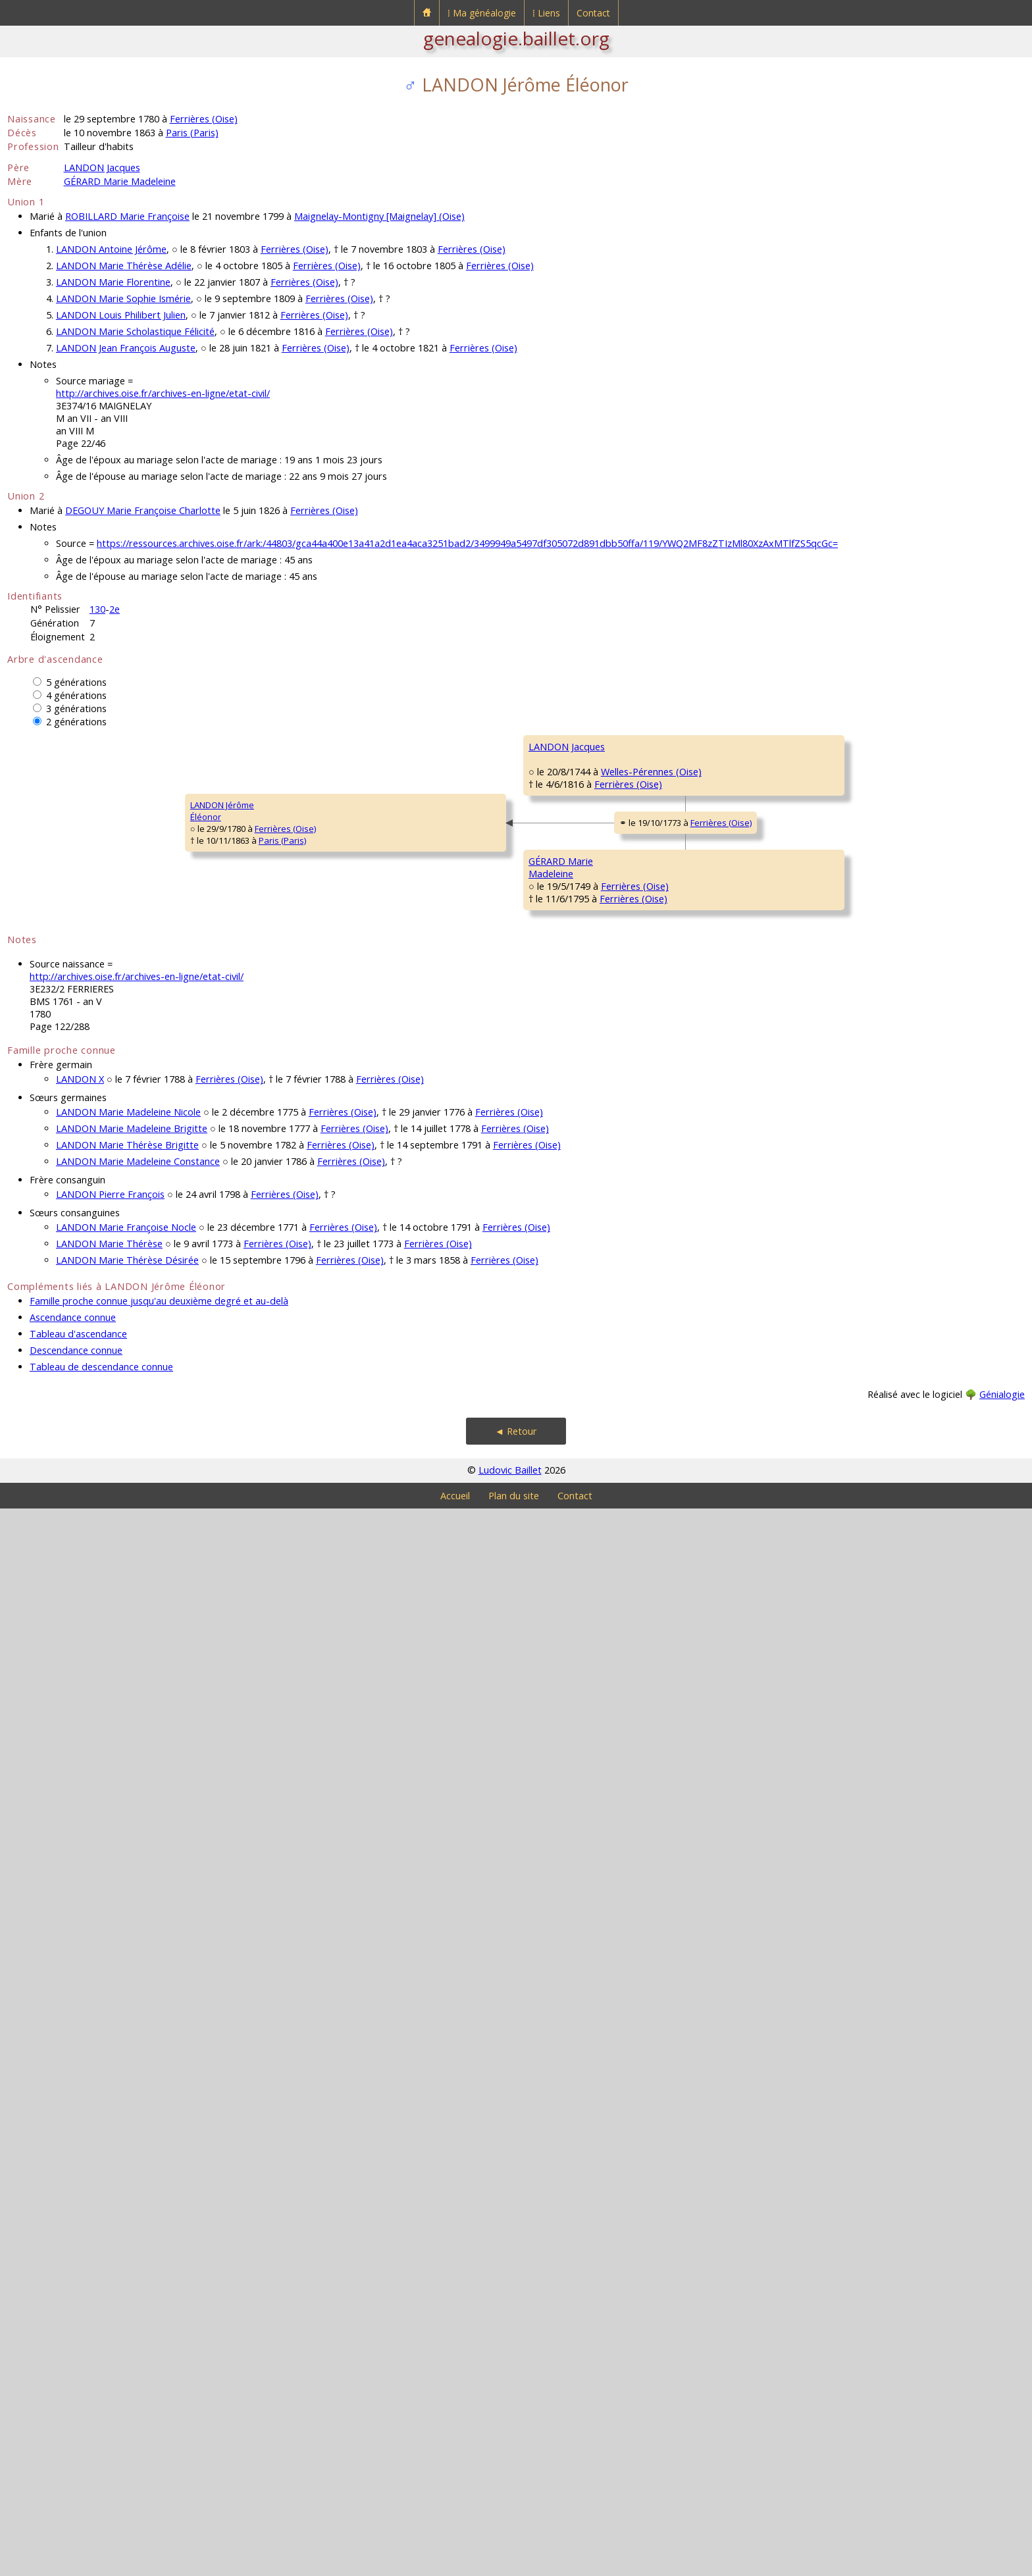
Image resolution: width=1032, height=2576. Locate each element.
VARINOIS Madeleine (467, 1812)
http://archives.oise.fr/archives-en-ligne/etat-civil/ (163, 393)
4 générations (76, 695)
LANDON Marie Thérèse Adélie (124, 265)
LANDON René (864, 746)
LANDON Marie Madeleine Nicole (128, 2179)
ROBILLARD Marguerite (676, 1576)
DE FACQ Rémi (863, 904)
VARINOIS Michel (663, 1733)
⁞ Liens (546, 13)
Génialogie (1002, 2462)
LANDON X (80, 2146)
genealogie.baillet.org (516, 38)
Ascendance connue (73, 2385)
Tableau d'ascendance (78, 2401)
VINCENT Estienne (871, 1062)
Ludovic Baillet (510, 2537)
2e (114, 609)
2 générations (76, 721)
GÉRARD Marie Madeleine (120, 181)
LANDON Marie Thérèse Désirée (127, 2327)
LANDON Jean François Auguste (125, 348)
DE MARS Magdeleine (878, 983)
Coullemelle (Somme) (720, 809)
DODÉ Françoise (663, 1260)
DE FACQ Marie (660, 944)
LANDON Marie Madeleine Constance (138, 2229)
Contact (593, 13)
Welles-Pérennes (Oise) (332, 1046)
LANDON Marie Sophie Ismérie (123, 298)
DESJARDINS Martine (876, 1141)
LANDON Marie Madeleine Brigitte (131, 2196)
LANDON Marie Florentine (113, 282)
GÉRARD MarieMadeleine (250, 1660)
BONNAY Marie (865, 825)
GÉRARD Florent (457, 1497)
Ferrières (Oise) (204, 119)
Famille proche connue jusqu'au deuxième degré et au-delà (159, 2368)
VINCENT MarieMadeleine (455, 1186)
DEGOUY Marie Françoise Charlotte (142, 510)
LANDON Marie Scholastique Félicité (135, 331)
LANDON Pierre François (110, 2261)
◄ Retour (516, 2498)
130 (97, 609)
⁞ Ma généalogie (482, 13)
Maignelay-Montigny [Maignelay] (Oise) (379, 216)
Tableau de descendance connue (101, 2434)
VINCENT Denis (660, 1102)
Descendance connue (76, 2417)
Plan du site (513, 2563)
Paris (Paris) (192, 132)
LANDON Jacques (102, 167)
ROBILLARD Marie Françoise (127, 216)
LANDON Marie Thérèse (109, 2311)
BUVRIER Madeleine (670, 1891)
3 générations (76, 708)
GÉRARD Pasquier (666, 1418)
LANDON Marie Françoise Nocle (126, 2294)
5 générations (76, 682)
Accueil (455, 2563)
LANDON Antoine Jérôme (111, 249)
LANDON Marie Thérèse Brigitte (127, 2212)
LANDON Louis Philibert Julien (121, 315)
